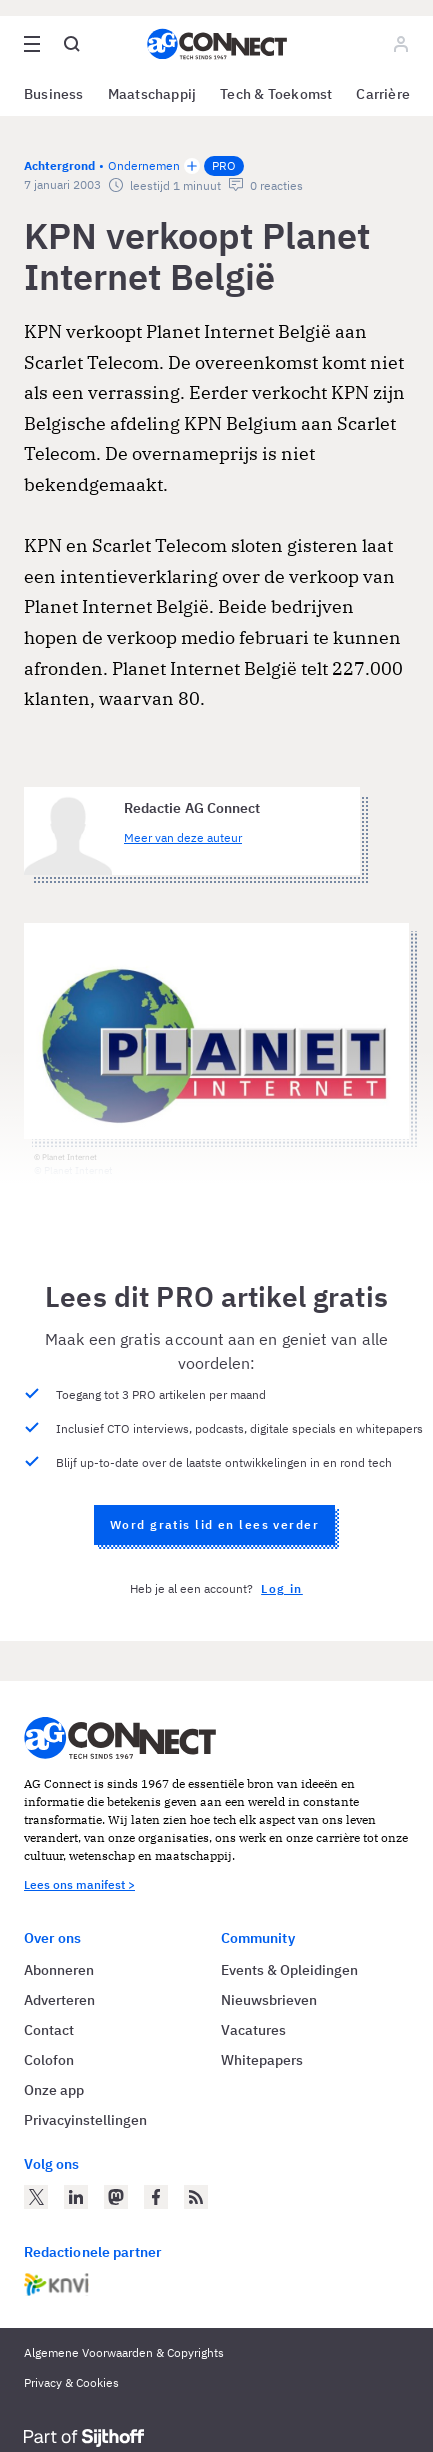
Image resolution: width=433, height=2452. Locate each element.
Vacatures (253, 2030)
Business (54, 94)
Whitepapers (262, 2060)
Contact (49, 2030)
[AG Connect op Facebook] (156, 2197)
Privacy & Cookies (71, 2382)
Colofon (49, 2060)
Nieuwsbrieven (269, 2000)
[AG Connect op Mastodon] (116, 2197)
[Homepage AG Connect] (217, 44)
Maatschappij (152, 94)
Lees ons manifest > (79, 1884)
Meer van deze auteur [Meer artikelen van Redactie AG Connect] (183, 837)
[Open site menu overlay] (32, 44)
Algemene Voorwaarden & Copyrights (124, 2352)
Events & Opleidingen (289, 1970)
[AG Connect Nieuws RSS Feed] (196, 2197)
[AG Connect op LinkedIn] (76, 2197)
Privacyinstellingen (85, 2120)
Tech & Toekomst (276, 94)
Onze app (54, 2090)
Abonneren (59, 1970)
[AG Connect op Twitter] (36, 2197)
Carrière (383, 94)
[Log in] (401, 44)
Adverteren (59, 2000)
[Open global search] (72, 44)
